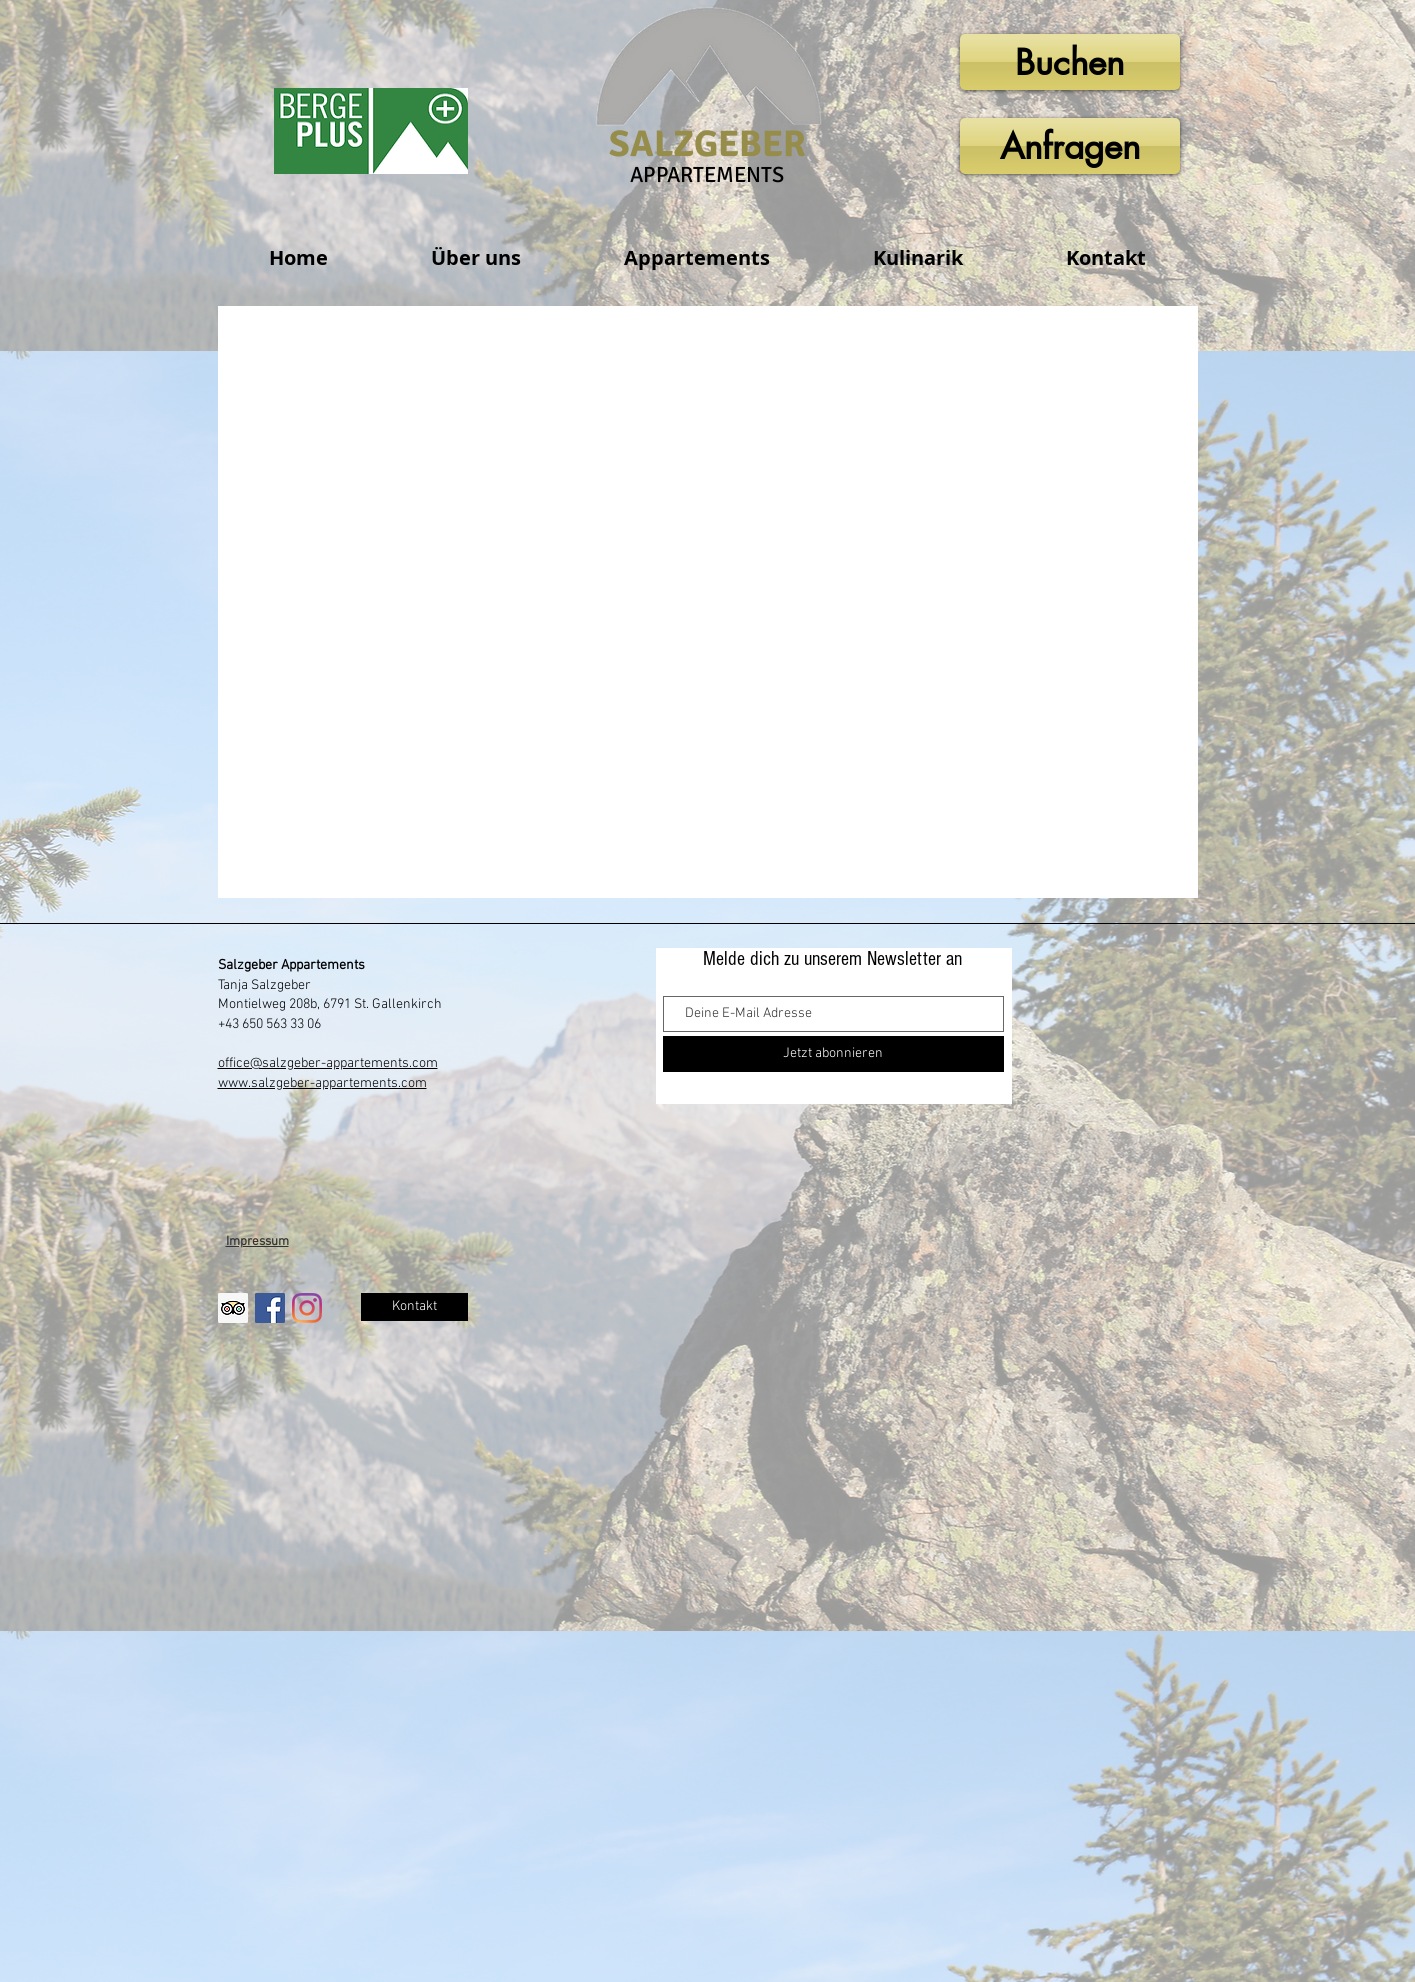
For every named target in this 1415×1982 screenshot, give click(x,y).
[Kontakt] (414, 1307)
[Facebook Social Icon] (270, 1308)
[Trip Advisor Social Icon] (233, 1308)
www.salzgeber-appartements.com (322, 1083)
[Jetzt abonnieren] (833, 1054)
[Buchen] (1070, 62)
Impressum (257, 1242)
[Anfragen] (1070, 146)
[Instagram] (307, 1308)
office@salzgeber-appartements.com (328, 1063)
